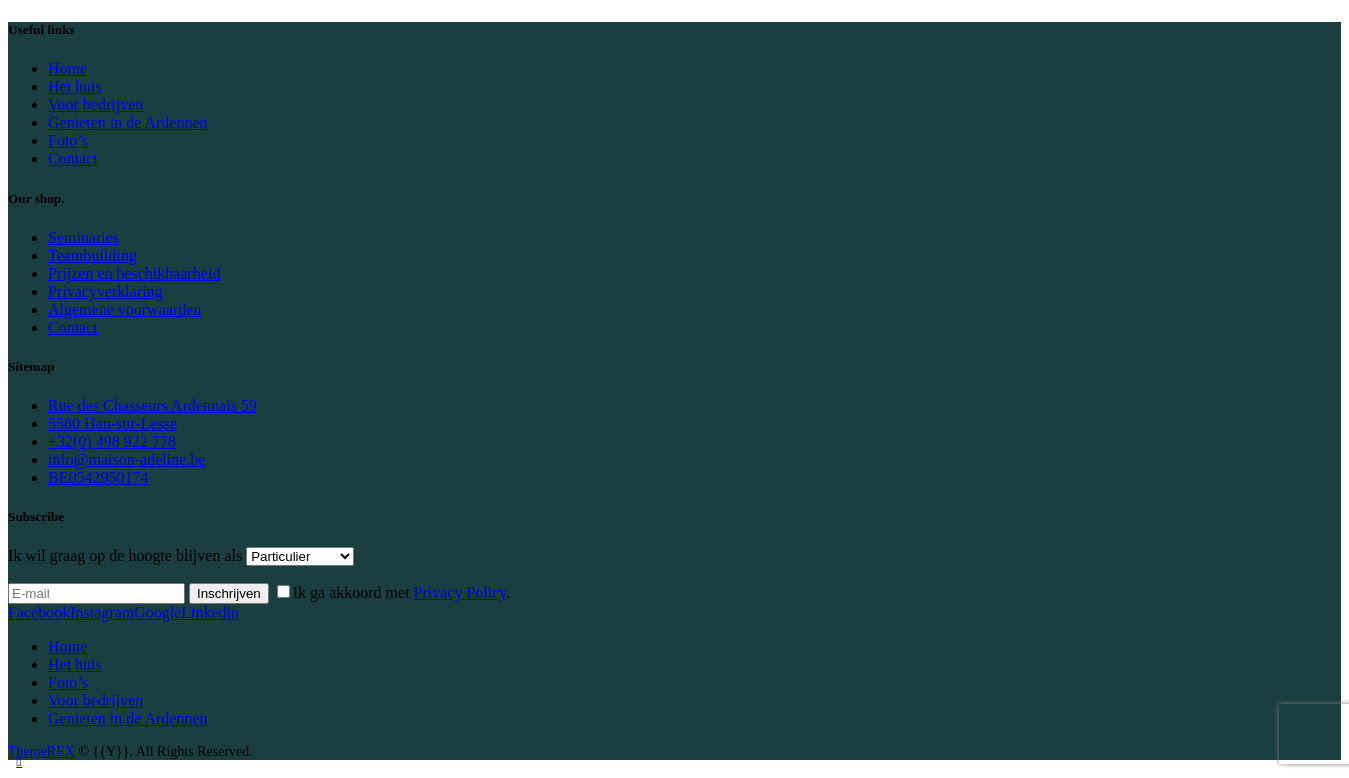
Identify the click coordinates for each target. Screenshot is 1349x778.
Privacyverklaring (105, 291)
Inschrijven (229, 593)
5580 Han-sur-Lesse (112, 423)
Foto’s (68, 140)
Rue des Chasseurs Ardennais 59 (152, 405)
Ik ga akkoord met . (402, 592)
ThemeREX (41, 751)
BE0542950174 (98, 477)
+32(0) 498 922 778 (112, 441)
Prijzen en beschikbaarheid (134, 273)
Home (67, 68)
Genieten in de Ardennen (128, 122)
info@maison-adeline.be (126, 459)
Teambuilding (92, 255)
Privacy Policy (460, 592)
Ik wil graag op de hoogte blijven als (125, 555)
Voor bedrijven (95, 104)
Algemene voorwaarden (124, 309)
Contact (73, 158)
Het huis (75, 86)
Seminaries (83, 237)
